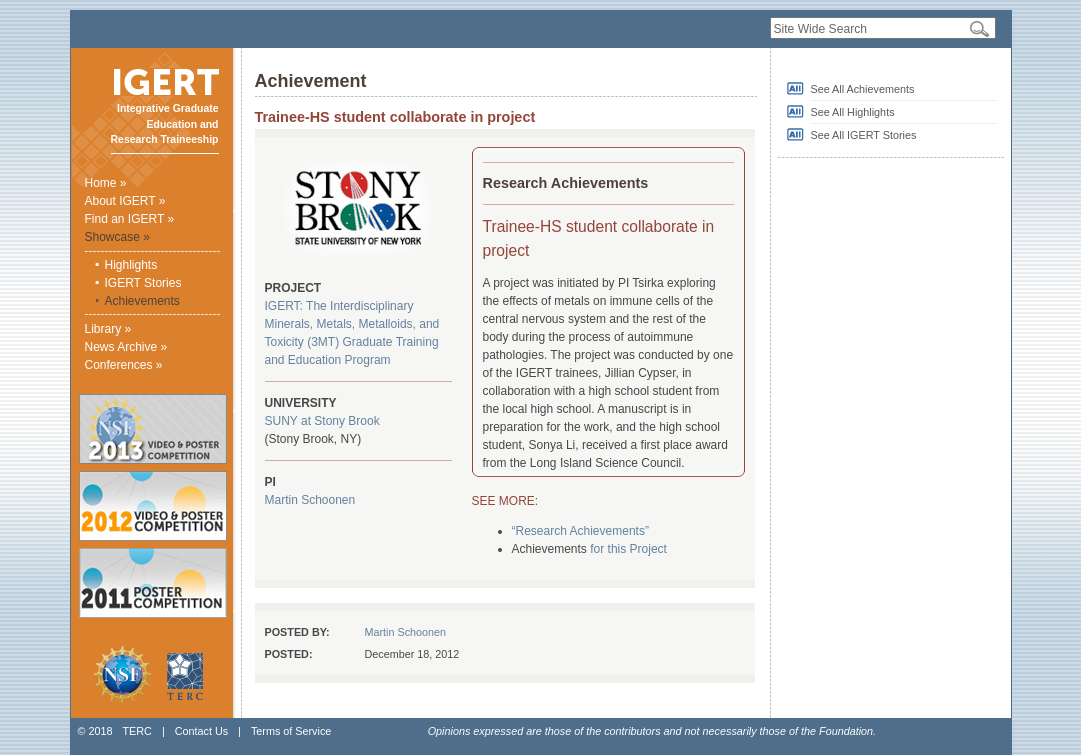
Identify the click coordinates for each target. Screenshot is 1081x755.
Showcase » (117, 237)
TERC (136, 731)
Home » (106, 183)
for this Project (628, 549)
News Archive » (126, 347)
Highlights (131, 265)
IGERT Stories (143, 283)
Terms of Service (291, 731)
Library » (108, 329)
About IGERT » (125, 201)
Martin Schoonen (310, 500)
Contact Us (201, 731)
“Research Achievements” (580, 531)
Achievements (142, 301)
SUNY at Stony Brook (322, 421)
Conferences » (124, 365)
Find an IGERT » (130, 219)
